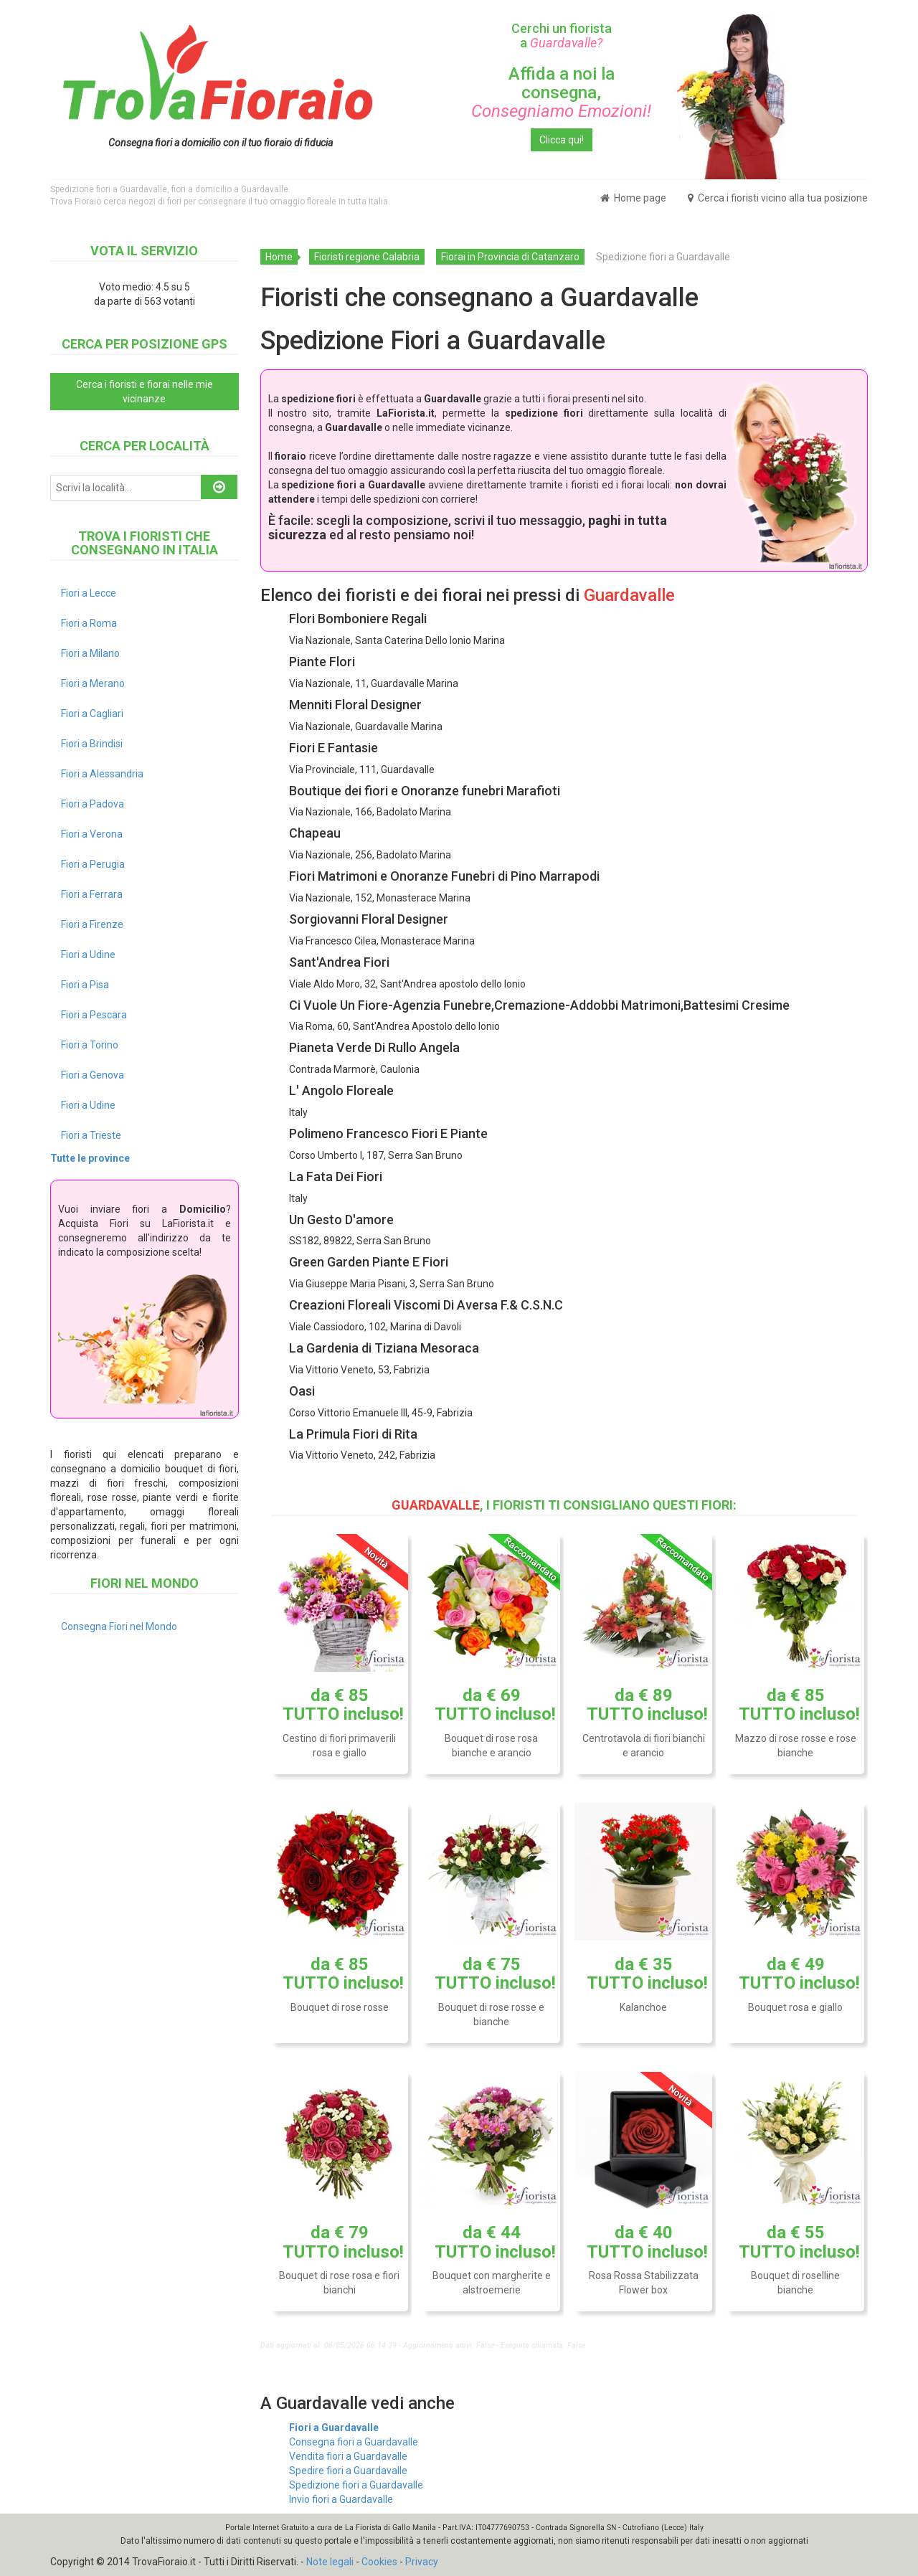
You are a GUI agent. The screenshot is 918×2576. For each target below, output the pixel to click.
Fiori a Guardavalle (334, 2427)
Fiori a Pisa (85, 984)
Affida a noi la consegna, (561, 93)
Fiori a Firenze (92, 924)
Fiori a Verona (92, 834)
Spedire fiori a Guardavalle (348, 2470)
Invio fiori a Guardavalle (341, 2499)
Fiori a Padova (92, 804)
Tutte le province (90, 1158)
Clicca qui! (561, 140)
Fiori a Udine (88, 954)
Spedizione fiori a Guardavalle (356, 2485)
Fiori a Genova (92, 1075)
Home (279, 256)
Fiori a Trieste (91, 1135)
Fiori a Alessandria (102, 774)
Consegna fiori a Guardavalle (353, 2442)
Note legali (330, 2561)
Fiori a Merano (93, 683)
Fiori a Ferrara (92, 894)
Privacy (421, 2561)
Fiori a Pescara (94, 1015)
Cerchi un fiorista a (561, 35)
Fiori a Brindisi (92, 743)
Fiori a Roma (89, 623)
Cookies (379, 2561)
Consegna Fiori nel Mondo (119, 1626)
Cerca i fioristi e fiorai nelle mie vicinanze (144, 391)
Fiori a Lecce (88, 593)
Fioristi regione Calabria (367, 256)
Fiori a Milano (90, 653)
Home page (633, 198)
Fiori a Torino (89, 1045)
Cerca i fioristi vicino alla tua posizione (778, 198)
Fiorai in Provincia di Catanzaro (510, 256)
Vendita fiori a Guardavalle (348, 2456)
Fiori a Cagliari (92, 713)
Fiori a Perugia (93, 864)
